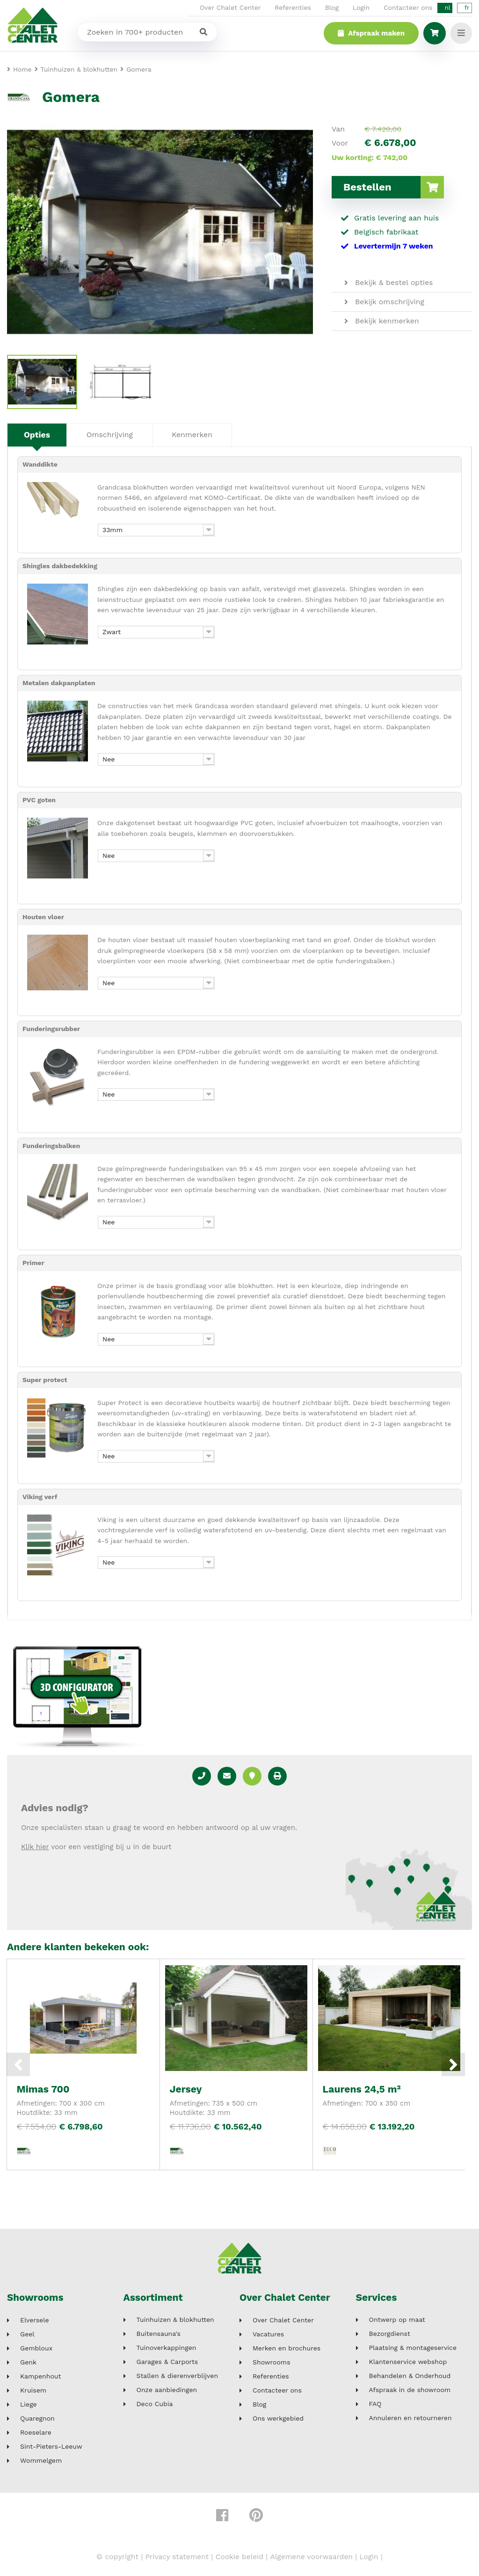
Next (453, 2064)
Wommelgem (41, 2460)
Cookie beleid (239, 2556)
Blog (332, 7)
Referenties (293, 7)
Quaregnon (37, 2418)
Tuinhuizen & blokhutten (175, 2320)
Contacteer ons (408, 7)
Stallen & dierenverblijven (177, 2376)
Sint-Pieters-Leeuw (51, 2446)
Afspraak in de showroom (410, 2390)
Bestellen (393, 187)
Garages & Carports (167, 2362)
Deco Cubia (155, 2404)
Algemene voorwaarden (312, 2556)
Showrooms (36, 2298)
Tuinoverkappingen (166, 2348)
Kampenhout (40, 2376)
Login (361, 7)
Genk (28, 2362)
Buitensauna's (159, 2334)
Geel (27, 2334)
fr (466, 7)
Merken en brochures (286, 2348)
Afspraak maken (370, 33)
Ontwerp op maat (397, 2320)
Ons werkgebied (278, 2418)
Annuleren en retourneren (410, 2418)
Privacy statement (175, 2556)
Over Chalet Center (230, 7)
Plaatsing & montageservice (413, 2348)
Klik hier (35, 1847)
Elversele (34, 2320)
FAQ (375, 2404)
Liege (28, 2404)
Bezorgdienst (389, 2334)
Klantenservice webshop (408, 2362)
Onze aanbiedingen (167, 2390)
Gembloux (36, 2348)
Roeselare (35, 2432)
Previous (18, 2064)
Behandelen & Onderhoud (410, 2376)
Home (22, 69)
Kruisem (33, 2390)
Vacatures (268, 2334)
